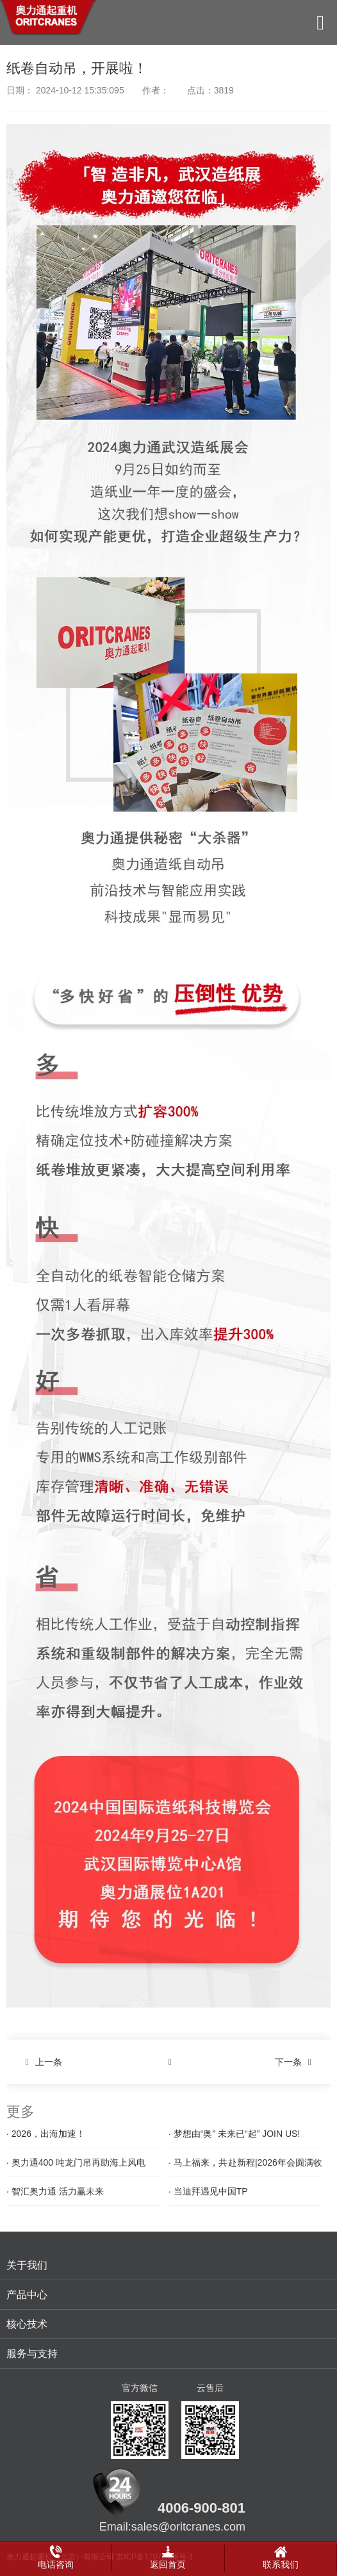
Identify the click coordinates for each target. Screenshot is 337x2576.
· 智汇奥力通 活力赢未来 (55, 2191)
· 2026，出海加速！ (45, 2134)
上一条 (40, 2062)
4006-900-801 (201, 2508)
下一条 (296, 2062)
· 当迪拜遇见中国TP (208, 2191)
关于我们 (26, 2265)
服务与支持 (32, 2353)
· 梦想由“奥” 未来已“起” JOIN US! (234, 2134)
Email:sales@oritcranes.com (172, 2526)
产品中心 (26, 2294)
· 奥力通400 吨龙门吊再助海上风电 (75, 2162)
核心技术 (26, 2324)
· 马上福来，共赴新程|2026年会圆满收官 (245, 2167)
